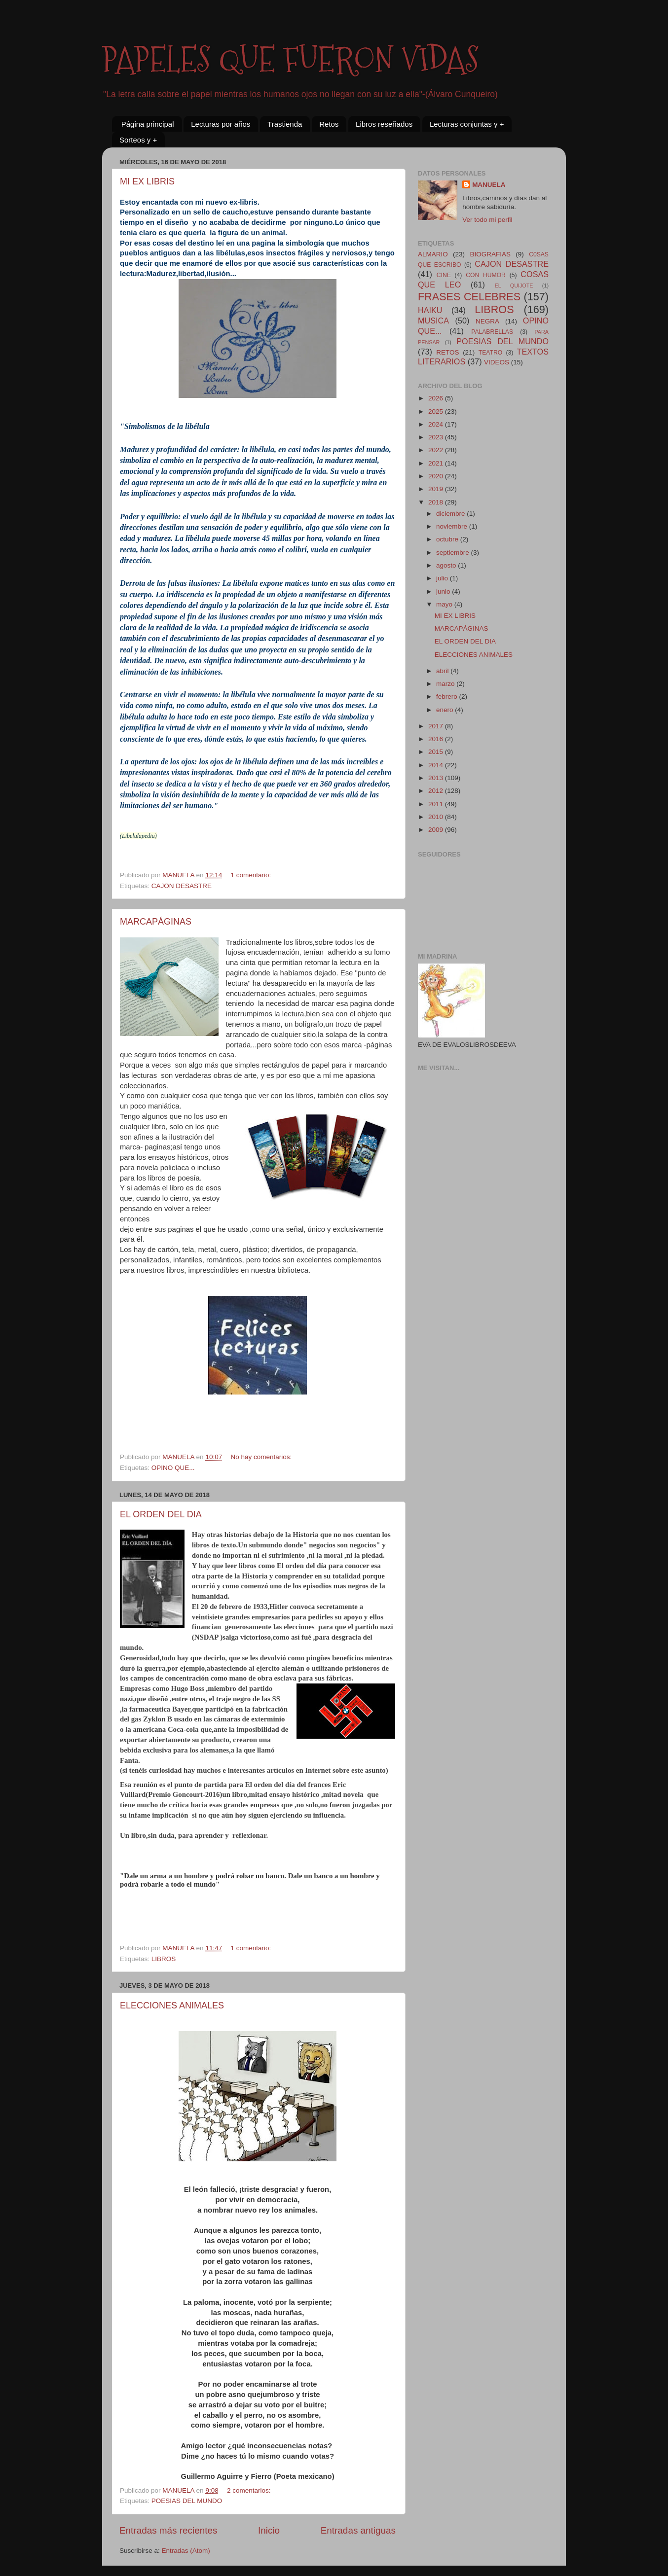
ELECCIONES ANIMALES (172, 2005)
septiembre (453, 552)
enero (445, 710)
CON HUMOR (486, 275)
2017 (436, 726)
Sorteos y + (138, 140)
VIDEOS (496, 362)
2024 (436, 424)
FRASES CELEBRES (469, 296)
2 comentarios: (249, 2490)
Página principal (147, 124)
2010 (436, 817)
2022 (436, 450)
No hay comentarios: (262, 1457)
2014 (436, 765)
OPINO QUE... (173, 1467)
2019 (436, 489)
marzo (446, 683)
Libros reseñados (384, 124)
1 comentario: (251, 875)
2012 (436, 790)
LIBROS (163, 1959)
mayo (445, 604)
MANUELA (489, 184)
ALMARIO (433, 254)
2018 (436, 502)
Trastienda (284, 124)
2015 (436, 751)
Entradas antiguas (358, 2530)
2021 (436, 463)
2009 (436, 829)
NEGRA (487, 321)
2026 (436, 398)
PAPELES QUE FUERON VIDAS (290, 59)
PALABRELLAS (492, 331)
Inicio (269, 2530)
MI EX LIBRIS (147, 181)
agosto (447, 565)
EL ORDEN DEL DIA (161, 1514)
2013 (436, 778)
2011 (436, 804)
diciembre (451, 513)
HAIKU (430, 310)
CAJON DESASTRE (181, 886)
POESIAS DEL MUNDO (187, 2500)
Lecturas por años (220, 124)
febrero (447, 696)
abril (443, 671)
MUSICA (433, 320)
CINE (444, 275)
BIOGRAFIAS (490, 254)
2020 (436, 476)
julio (443, 578)
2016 (436, 739)
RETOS (447, 352)
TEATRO (490, 352)
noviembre (452, 526)
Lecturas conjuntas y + (467, 124)
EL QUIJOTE (514, 285)
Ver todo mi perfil (487, 219)
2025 (436, 411)
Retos (328, 124)
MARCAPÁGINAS (155, 922)
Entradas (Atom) (186, 2550)
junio (444, 591)
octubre (448, 539)
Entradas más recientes (168, 2530)
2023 (436, 437)
